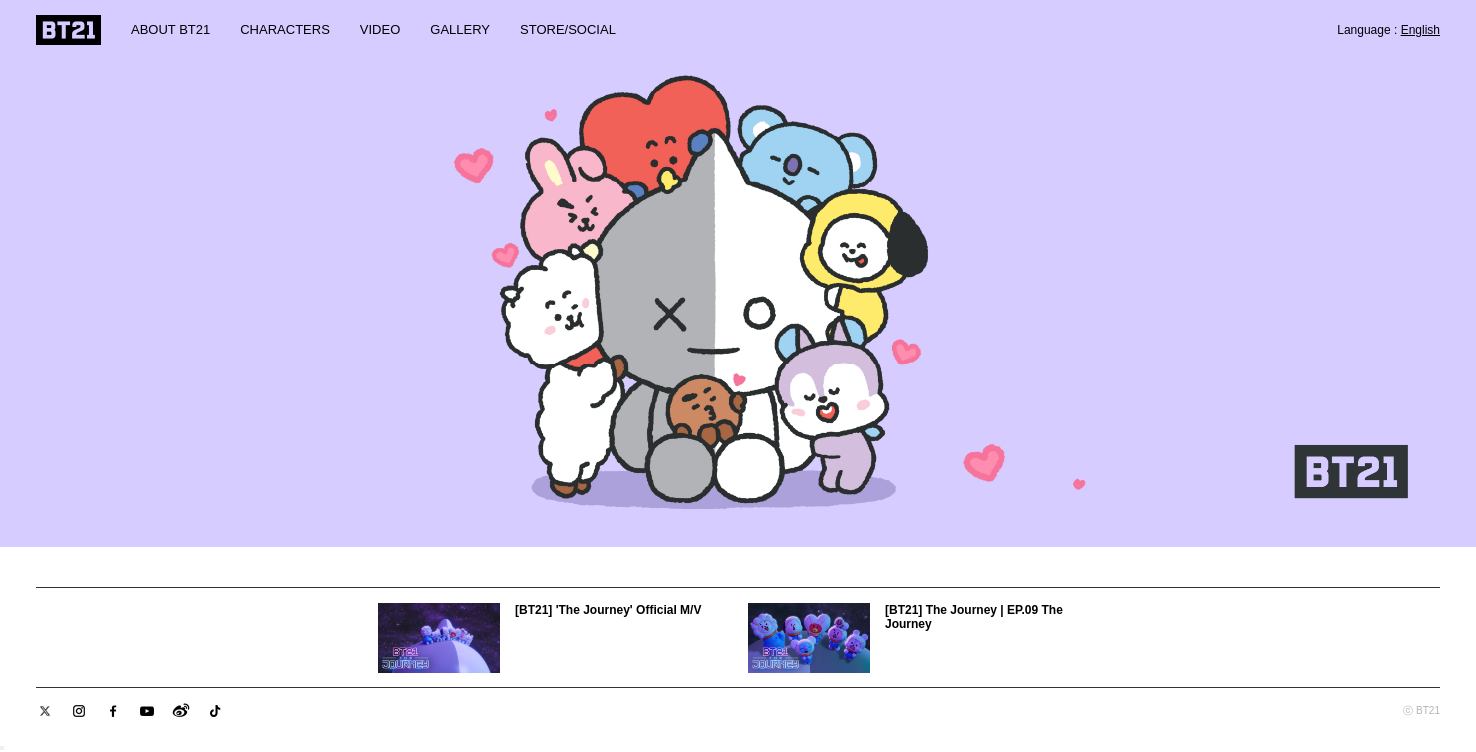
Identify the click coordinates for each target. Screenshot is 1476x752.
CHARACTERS (285, 29)
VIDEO (380, 29)
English (1420, 30)
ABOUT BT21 (170, 29)
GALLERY (460, 29)
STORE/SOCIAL (568, 29)
